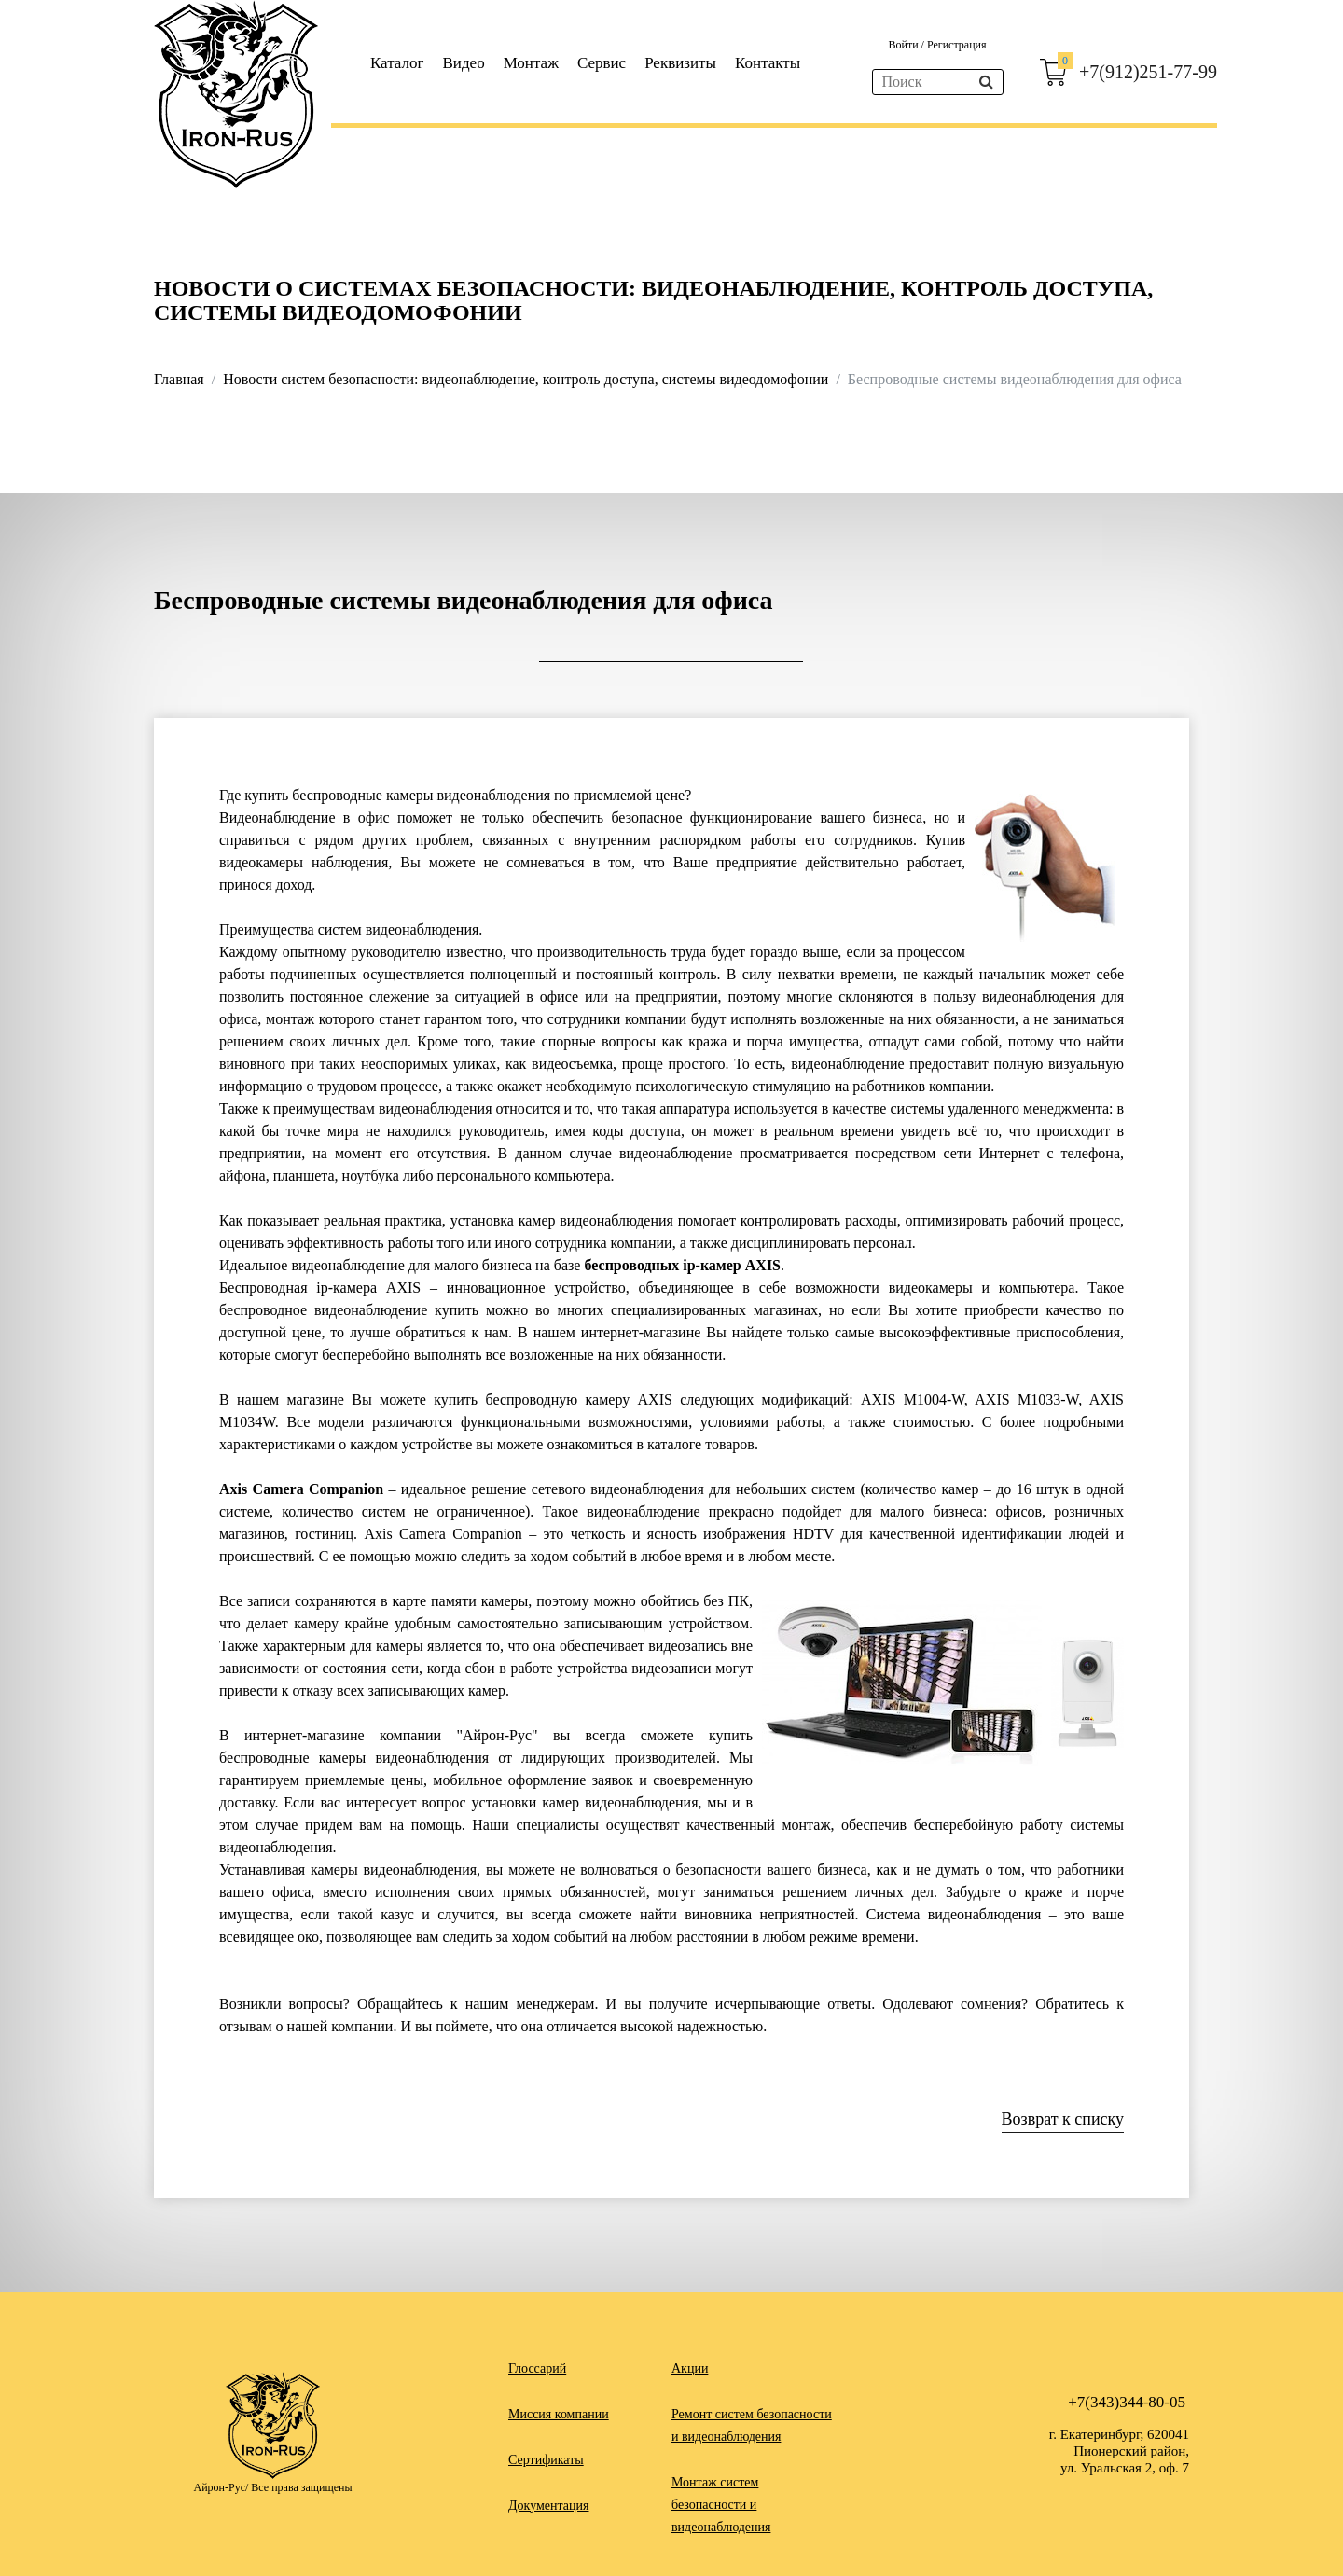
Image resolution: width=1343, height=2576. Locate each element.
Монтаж (531, 63)
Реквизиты (680, 63)
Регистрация (957, 44)
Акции (690, 2368)
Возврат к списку (1063, 2119)
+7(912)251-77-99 (1148, 72)
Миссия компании (558, 2414)
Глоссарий (537, 2368)
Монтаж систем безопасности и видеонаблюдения (721, 2504)
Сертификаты (546, 2460)
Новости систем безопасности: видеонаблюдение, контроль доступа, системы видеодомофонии (525, 379)
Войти (904, 44)
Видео (464, 63)
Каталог (397, 63)
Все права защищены (301, 2487)
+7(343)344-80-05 (1126, 2402)
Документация (548, 2506)
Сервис (601, 63)
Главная (179, 379)
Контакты (767, 63)
